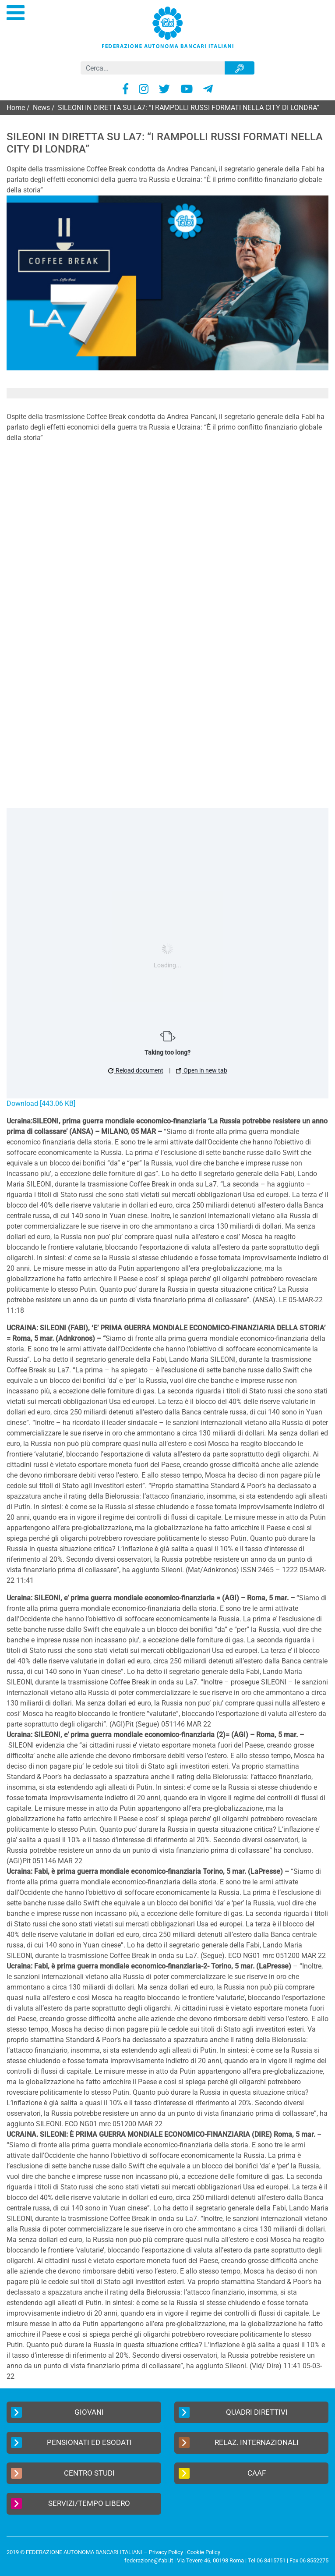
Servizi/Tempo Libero (70, 2503)
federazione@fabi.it (148, 2560)
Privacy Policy (166, 2552)
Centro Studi (63, 2473)
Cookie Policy (203, 2552)
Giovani (57, 2412)
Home (16, 107)
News (41, 107)
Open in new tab (201, 1070)
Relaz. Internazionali (239, 2442)
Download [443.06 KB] (41, 1103)
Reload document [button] (135, 1070)
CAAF (222, 2473)
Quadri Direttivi (233, 2412)
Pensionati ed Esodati (71, 2442)
